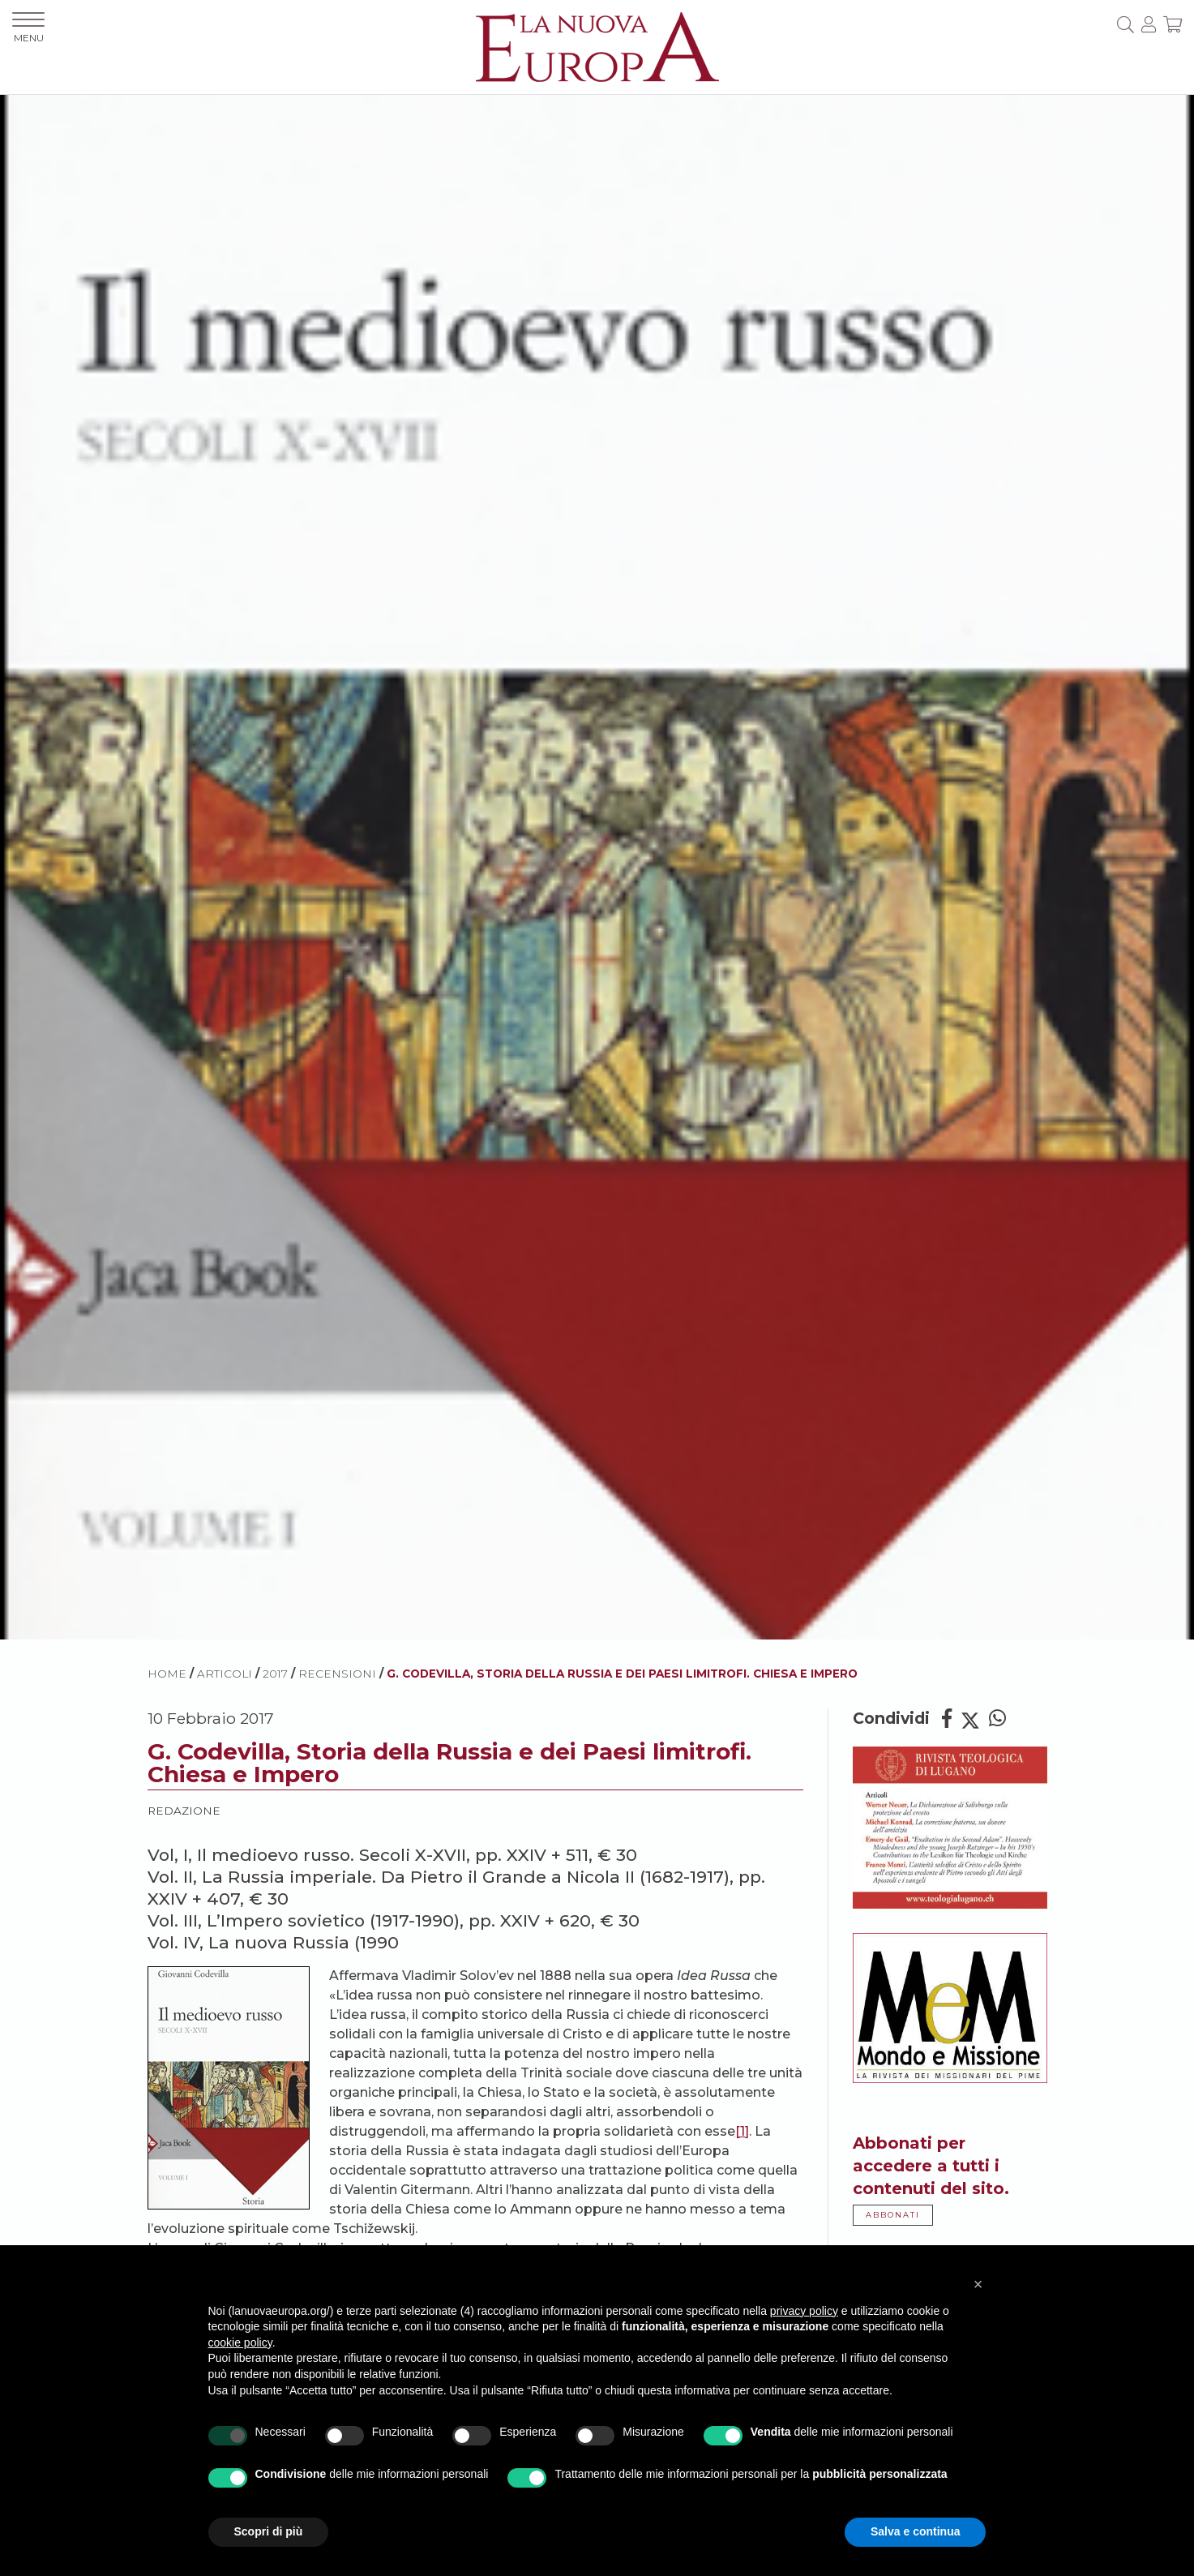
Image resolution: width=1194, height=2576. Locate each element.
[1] (742, 2131)
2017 (275, 1673)
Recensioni (337, 1673)
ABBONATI (893, 2214)
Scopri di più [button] (268, 2531)
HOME (167, 1673)
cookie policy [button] (240, 2342)
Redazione (184, 1810)
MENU (28, 28)
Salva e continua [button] (915, 2531)
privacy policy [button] (804, 2310)
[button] (978, 2284)
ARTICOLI (224, 1673)
